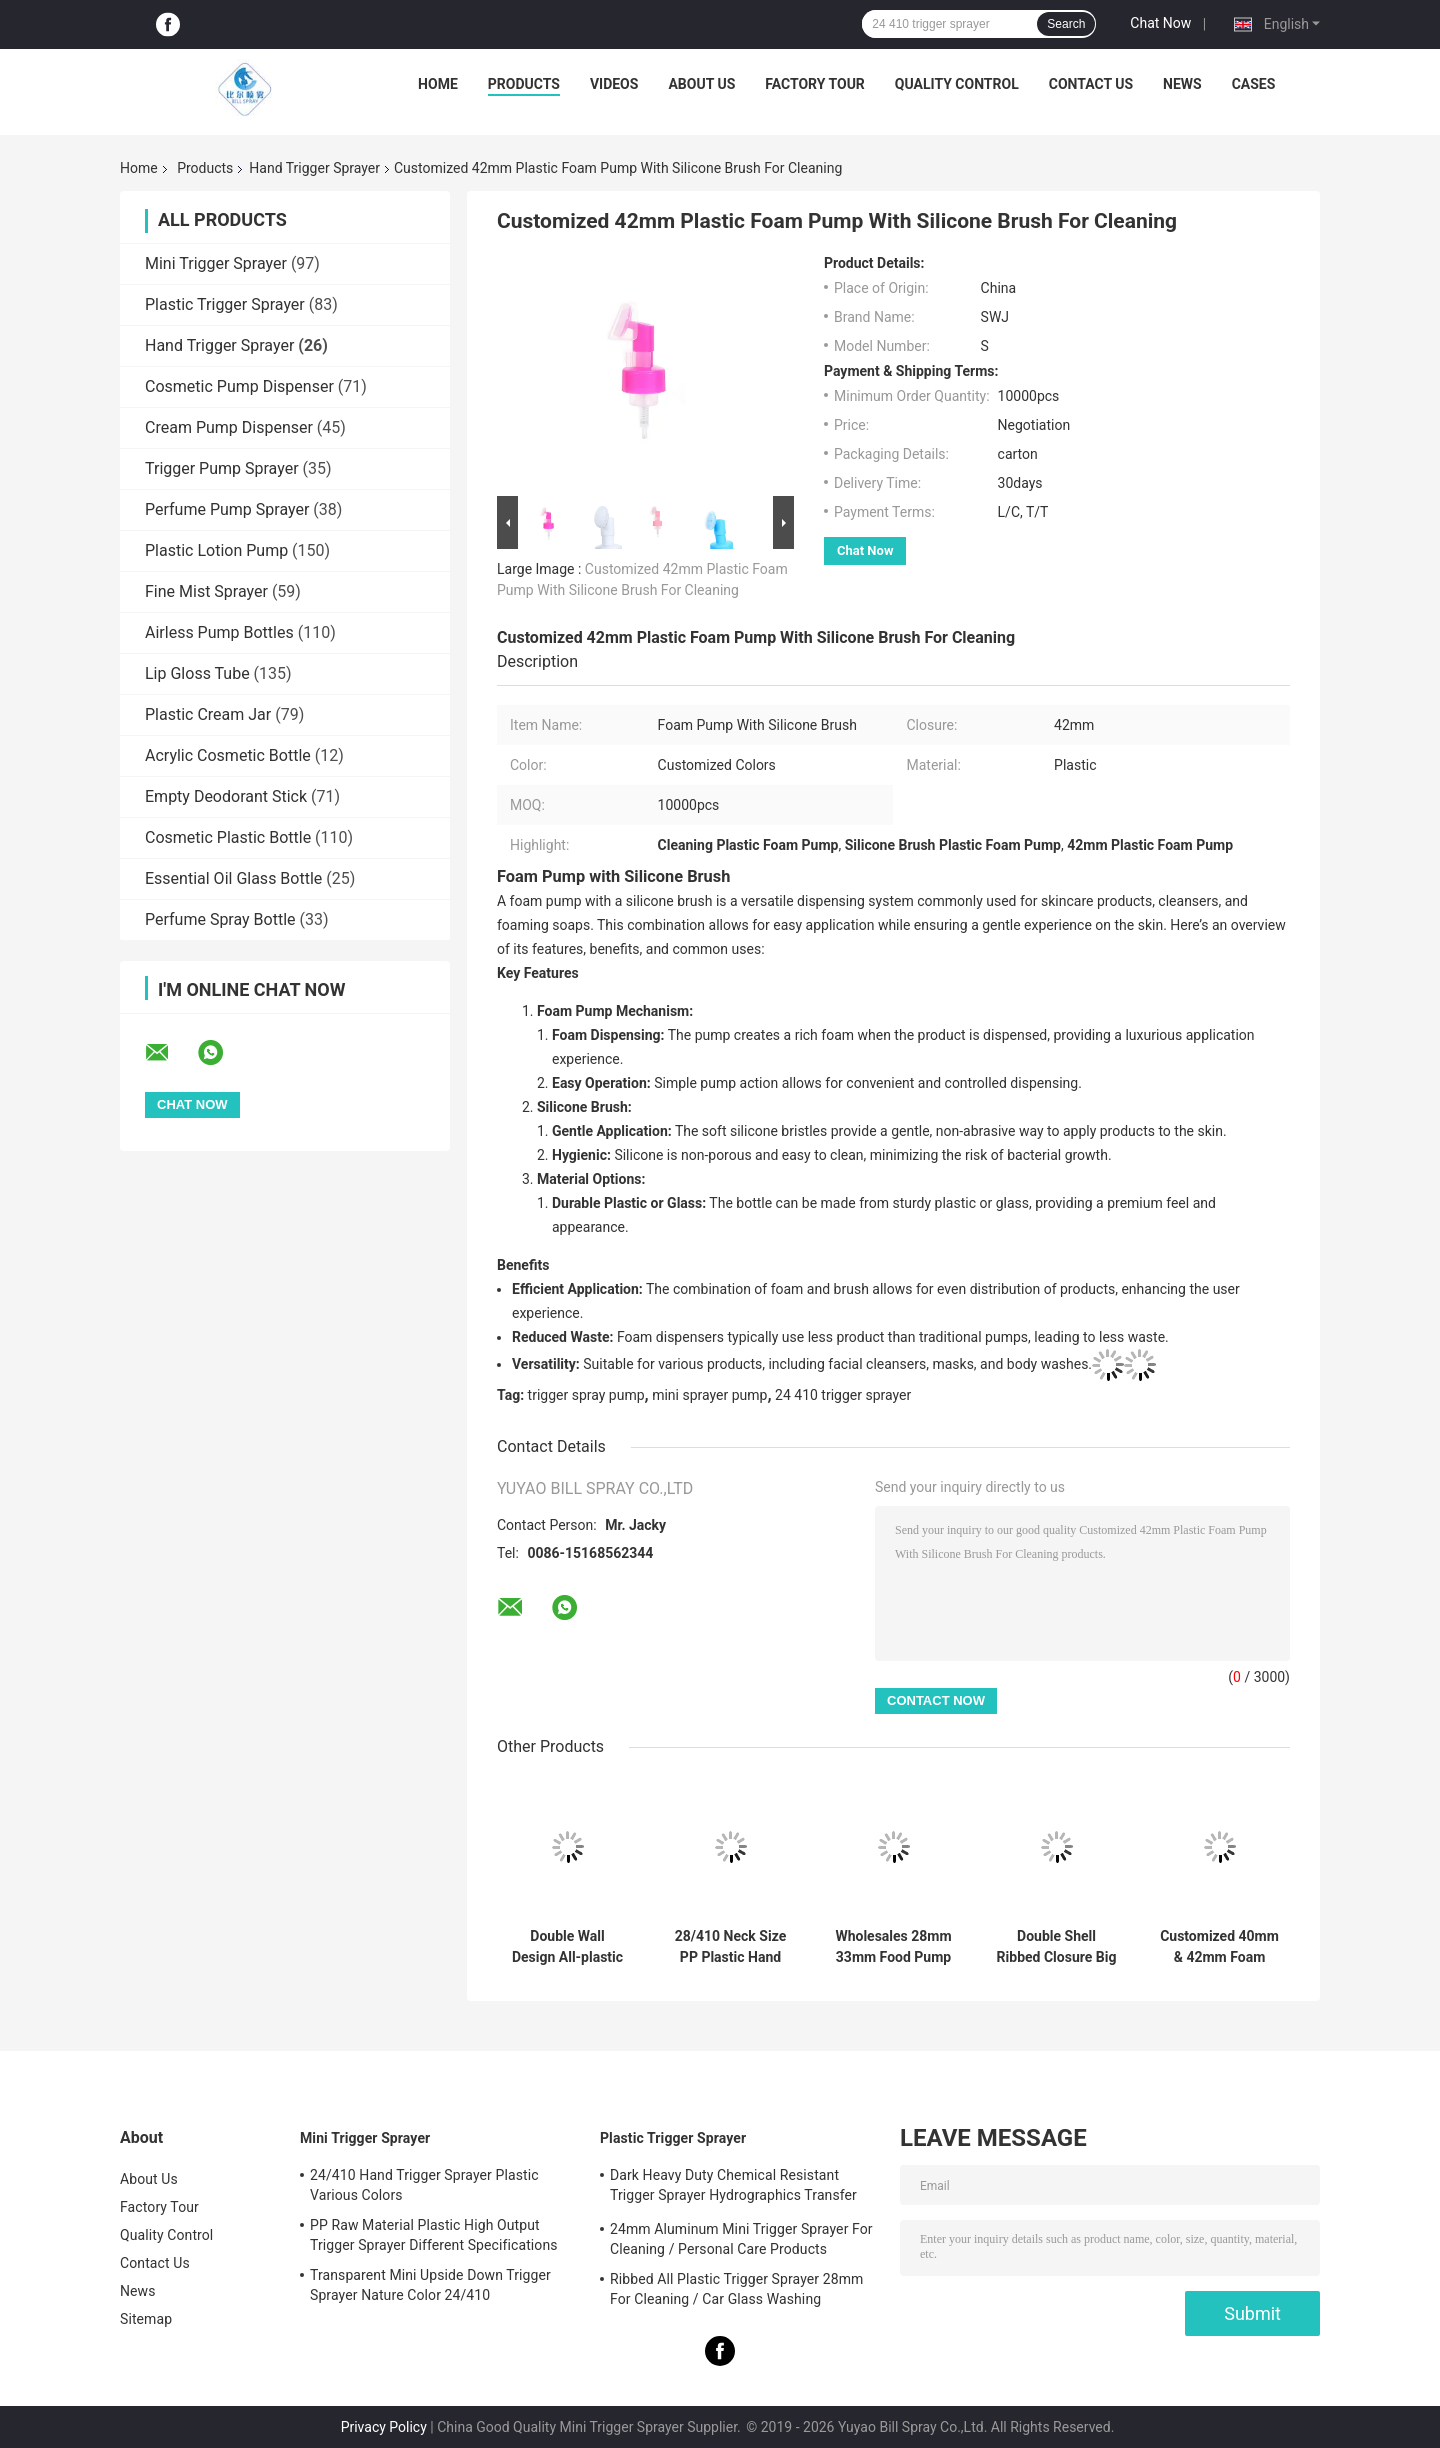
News (1182, 84)
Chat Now (1160, 23)
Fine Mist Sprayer (206, 591)
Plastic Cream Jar (208, 714)
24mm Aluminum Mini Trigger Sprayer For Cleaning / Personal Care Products (741, 2239)
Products (524, 84)
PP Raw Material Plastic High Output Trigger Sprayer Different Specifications (434, 2235)
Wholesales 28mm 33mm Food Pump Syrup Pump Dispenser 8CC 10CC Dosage (893, 1947)
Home (438, 84)
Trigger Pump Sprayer (222, 468)
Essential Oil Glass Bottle (233, 878)
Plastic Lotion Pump (216, 550)
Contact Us (1091, 84)
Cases (1254, 84)
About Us (701, 84)
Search (1066, 24)
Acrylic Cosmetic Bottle (228, 755)
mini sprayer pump (709, 1395)
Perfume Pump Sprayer (227, 509)
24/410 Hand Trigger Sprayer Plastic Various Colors (424, 2185)
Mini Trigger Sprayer (216, 263)
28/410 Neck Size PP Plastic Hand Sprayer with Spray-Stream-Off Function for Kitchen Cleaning (730, 1947)
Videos (614, 84)
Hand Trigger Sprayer (314, 168)
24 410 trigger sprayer (843, 1395)
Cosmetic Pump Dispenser (239, 386)
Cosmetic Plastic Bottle (228, 837)
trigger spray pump (586, 1395)
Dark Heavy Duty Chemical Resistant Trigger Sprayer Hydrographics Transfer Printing (733, 2188)
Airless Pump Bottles (219, 632)
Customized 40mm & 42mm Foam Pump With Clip (1219, 1947)
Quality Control (957, 84)
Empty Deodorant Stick (226, 796)
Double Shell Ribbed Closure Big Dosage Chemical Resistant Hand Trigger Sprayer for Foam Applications (1057, 1947)
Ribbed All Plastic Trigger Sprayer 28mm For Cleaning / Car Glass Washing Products (736, 2292)
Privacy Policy (384, 2427)
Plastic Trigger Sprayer (225, 304)
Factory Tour (815, 84)
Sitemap (146, 2319)
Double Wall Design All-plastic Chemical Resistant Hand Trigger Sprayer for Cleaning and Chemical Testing (567, 1947)
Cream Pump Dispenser (229, 427)
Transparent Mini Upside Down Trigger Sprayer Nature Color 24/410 (430, 2285)
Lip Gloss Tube (197, 673)
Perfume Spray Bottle (220, 919)
